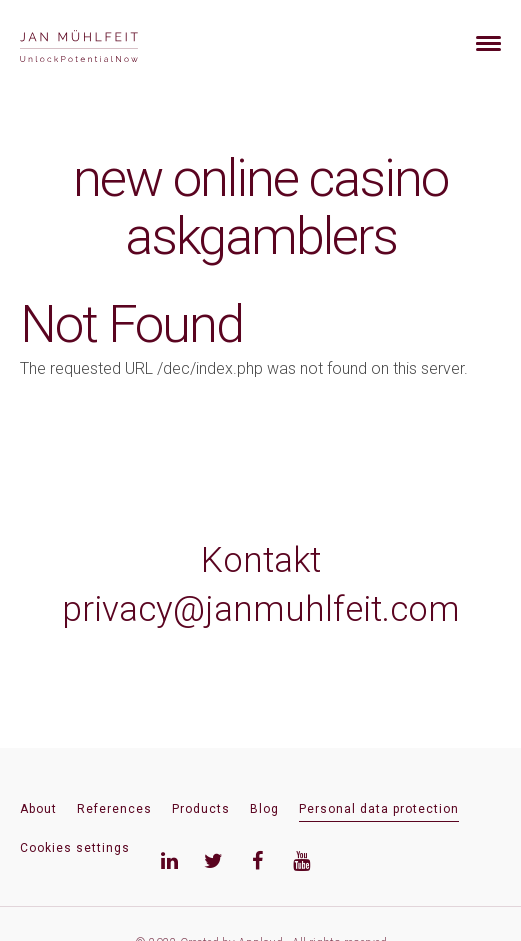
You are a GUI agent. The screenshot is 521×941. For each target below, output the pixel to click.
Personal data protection (379, 809)
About (38, 809)
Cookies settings (75, 848)
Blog (264, 809)
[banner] (102, 43)
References (114, 809)
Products (201, 809)
